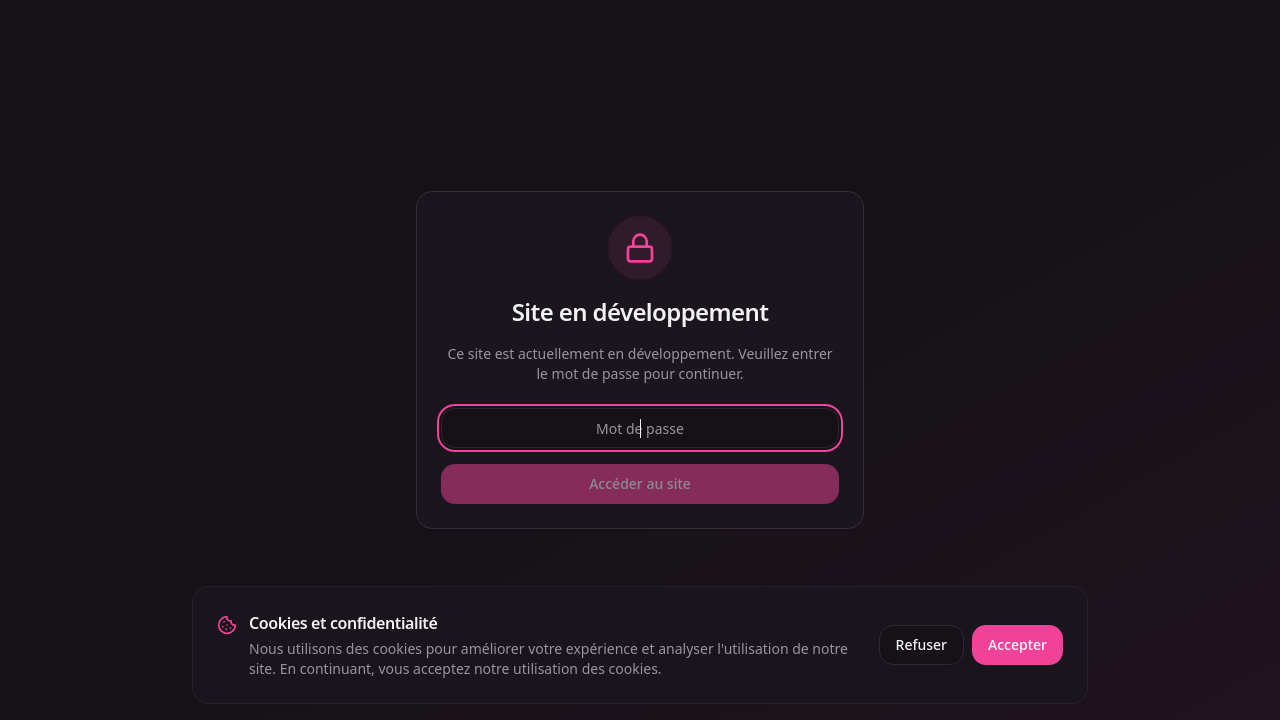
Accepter (1017, 644)
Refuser (921, 644)
